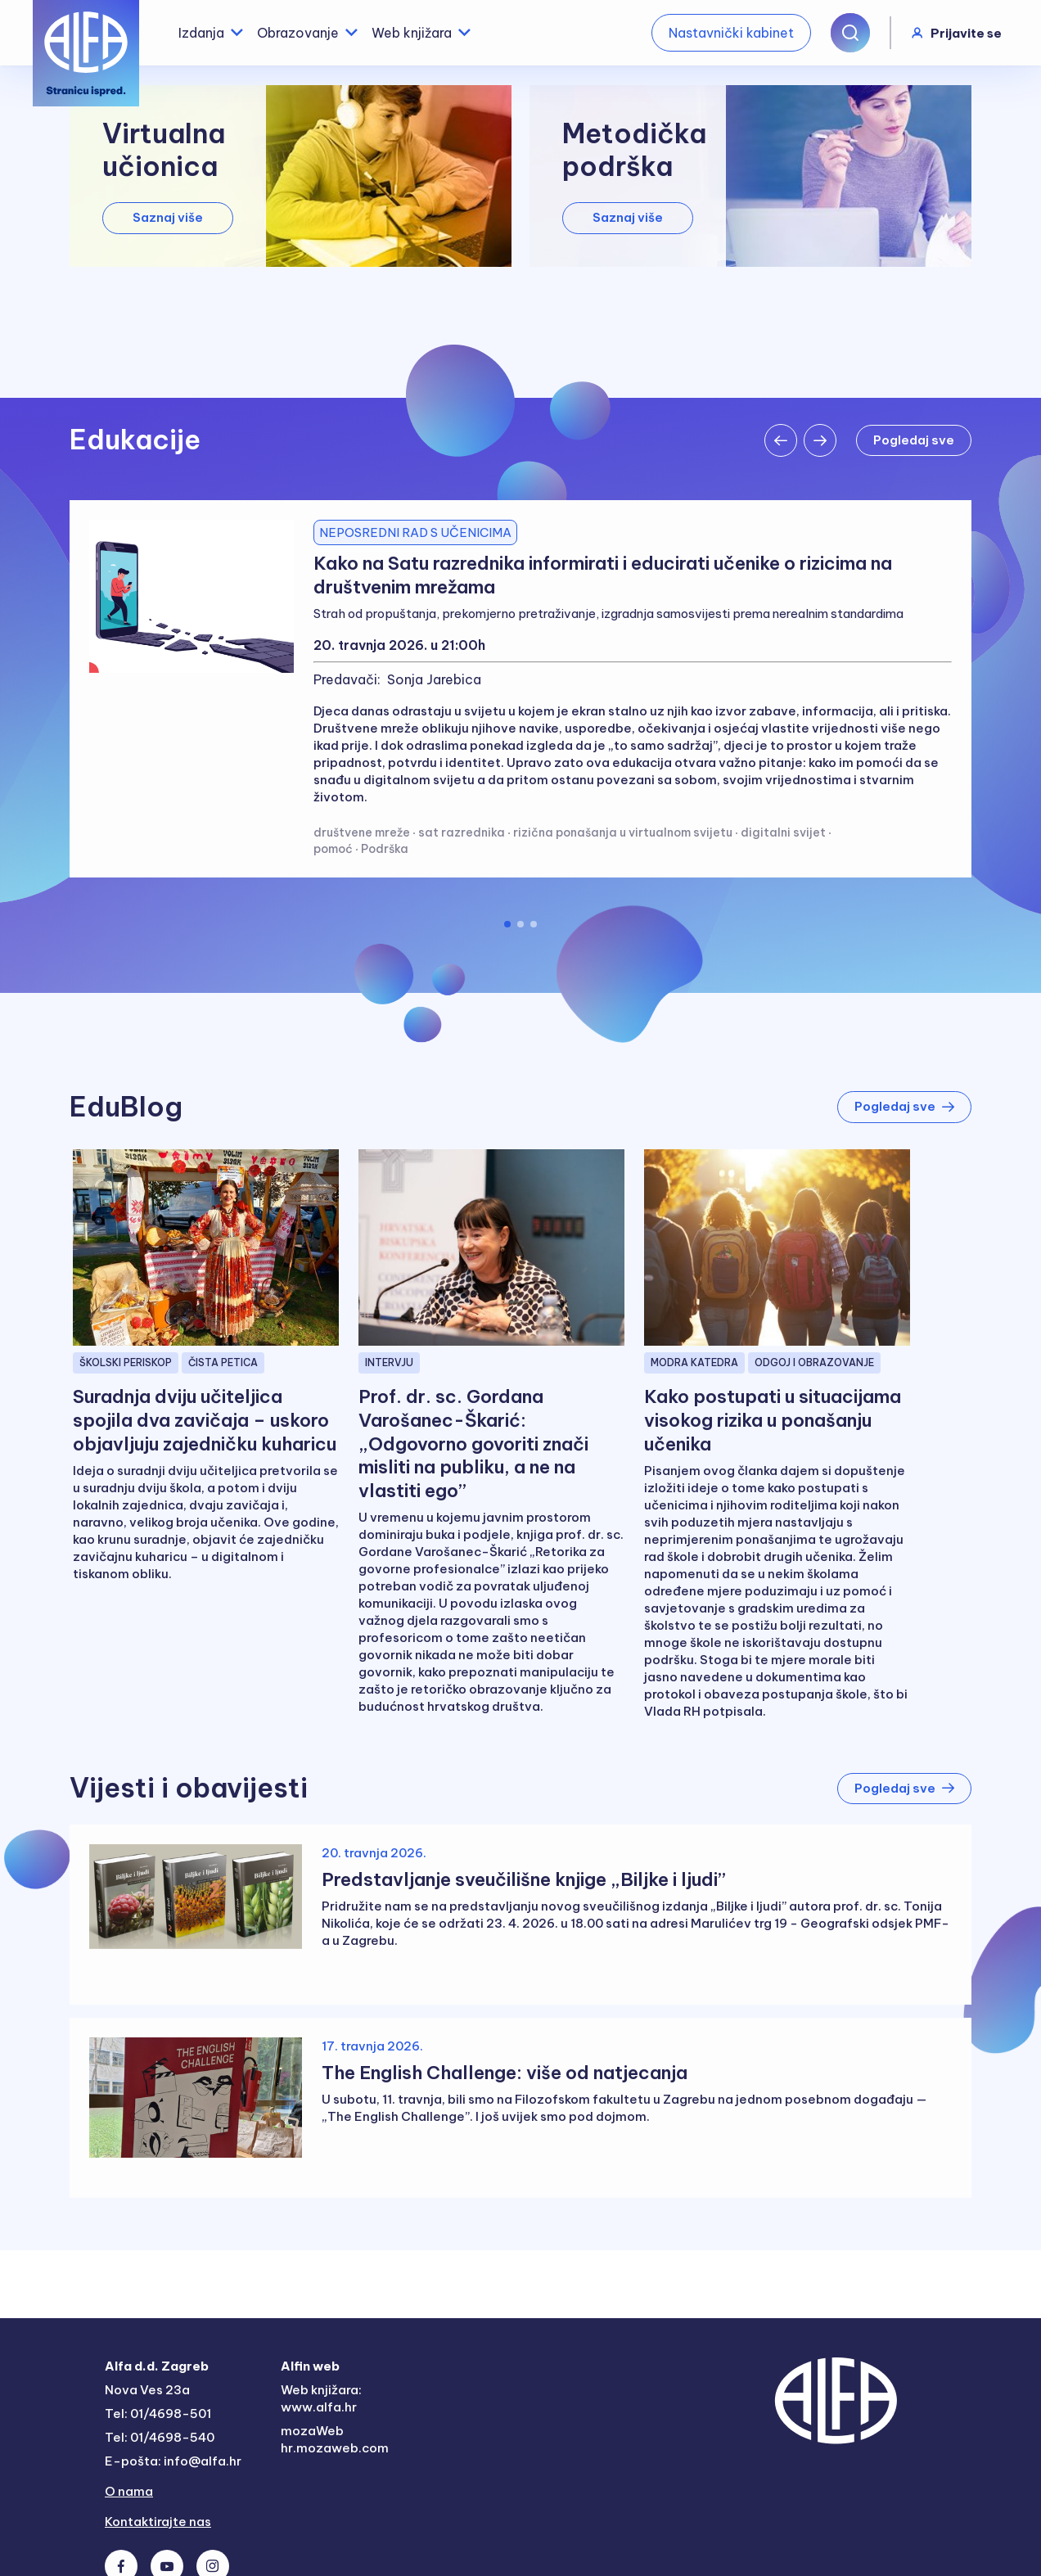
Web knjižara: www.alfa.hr (321, 2398)
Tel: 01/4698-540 (159, 2437)
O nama (129, 2491)
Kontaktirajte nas (158, 2521)
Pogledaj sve (904, 1106)
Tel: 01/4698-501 (158, 2413)
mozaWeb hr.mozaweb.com (335, 2439)
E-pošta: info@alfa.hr (173, 2461)
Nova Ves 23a (147, 2390)
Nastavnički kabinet (731, 33)
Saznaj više (168, 217)
